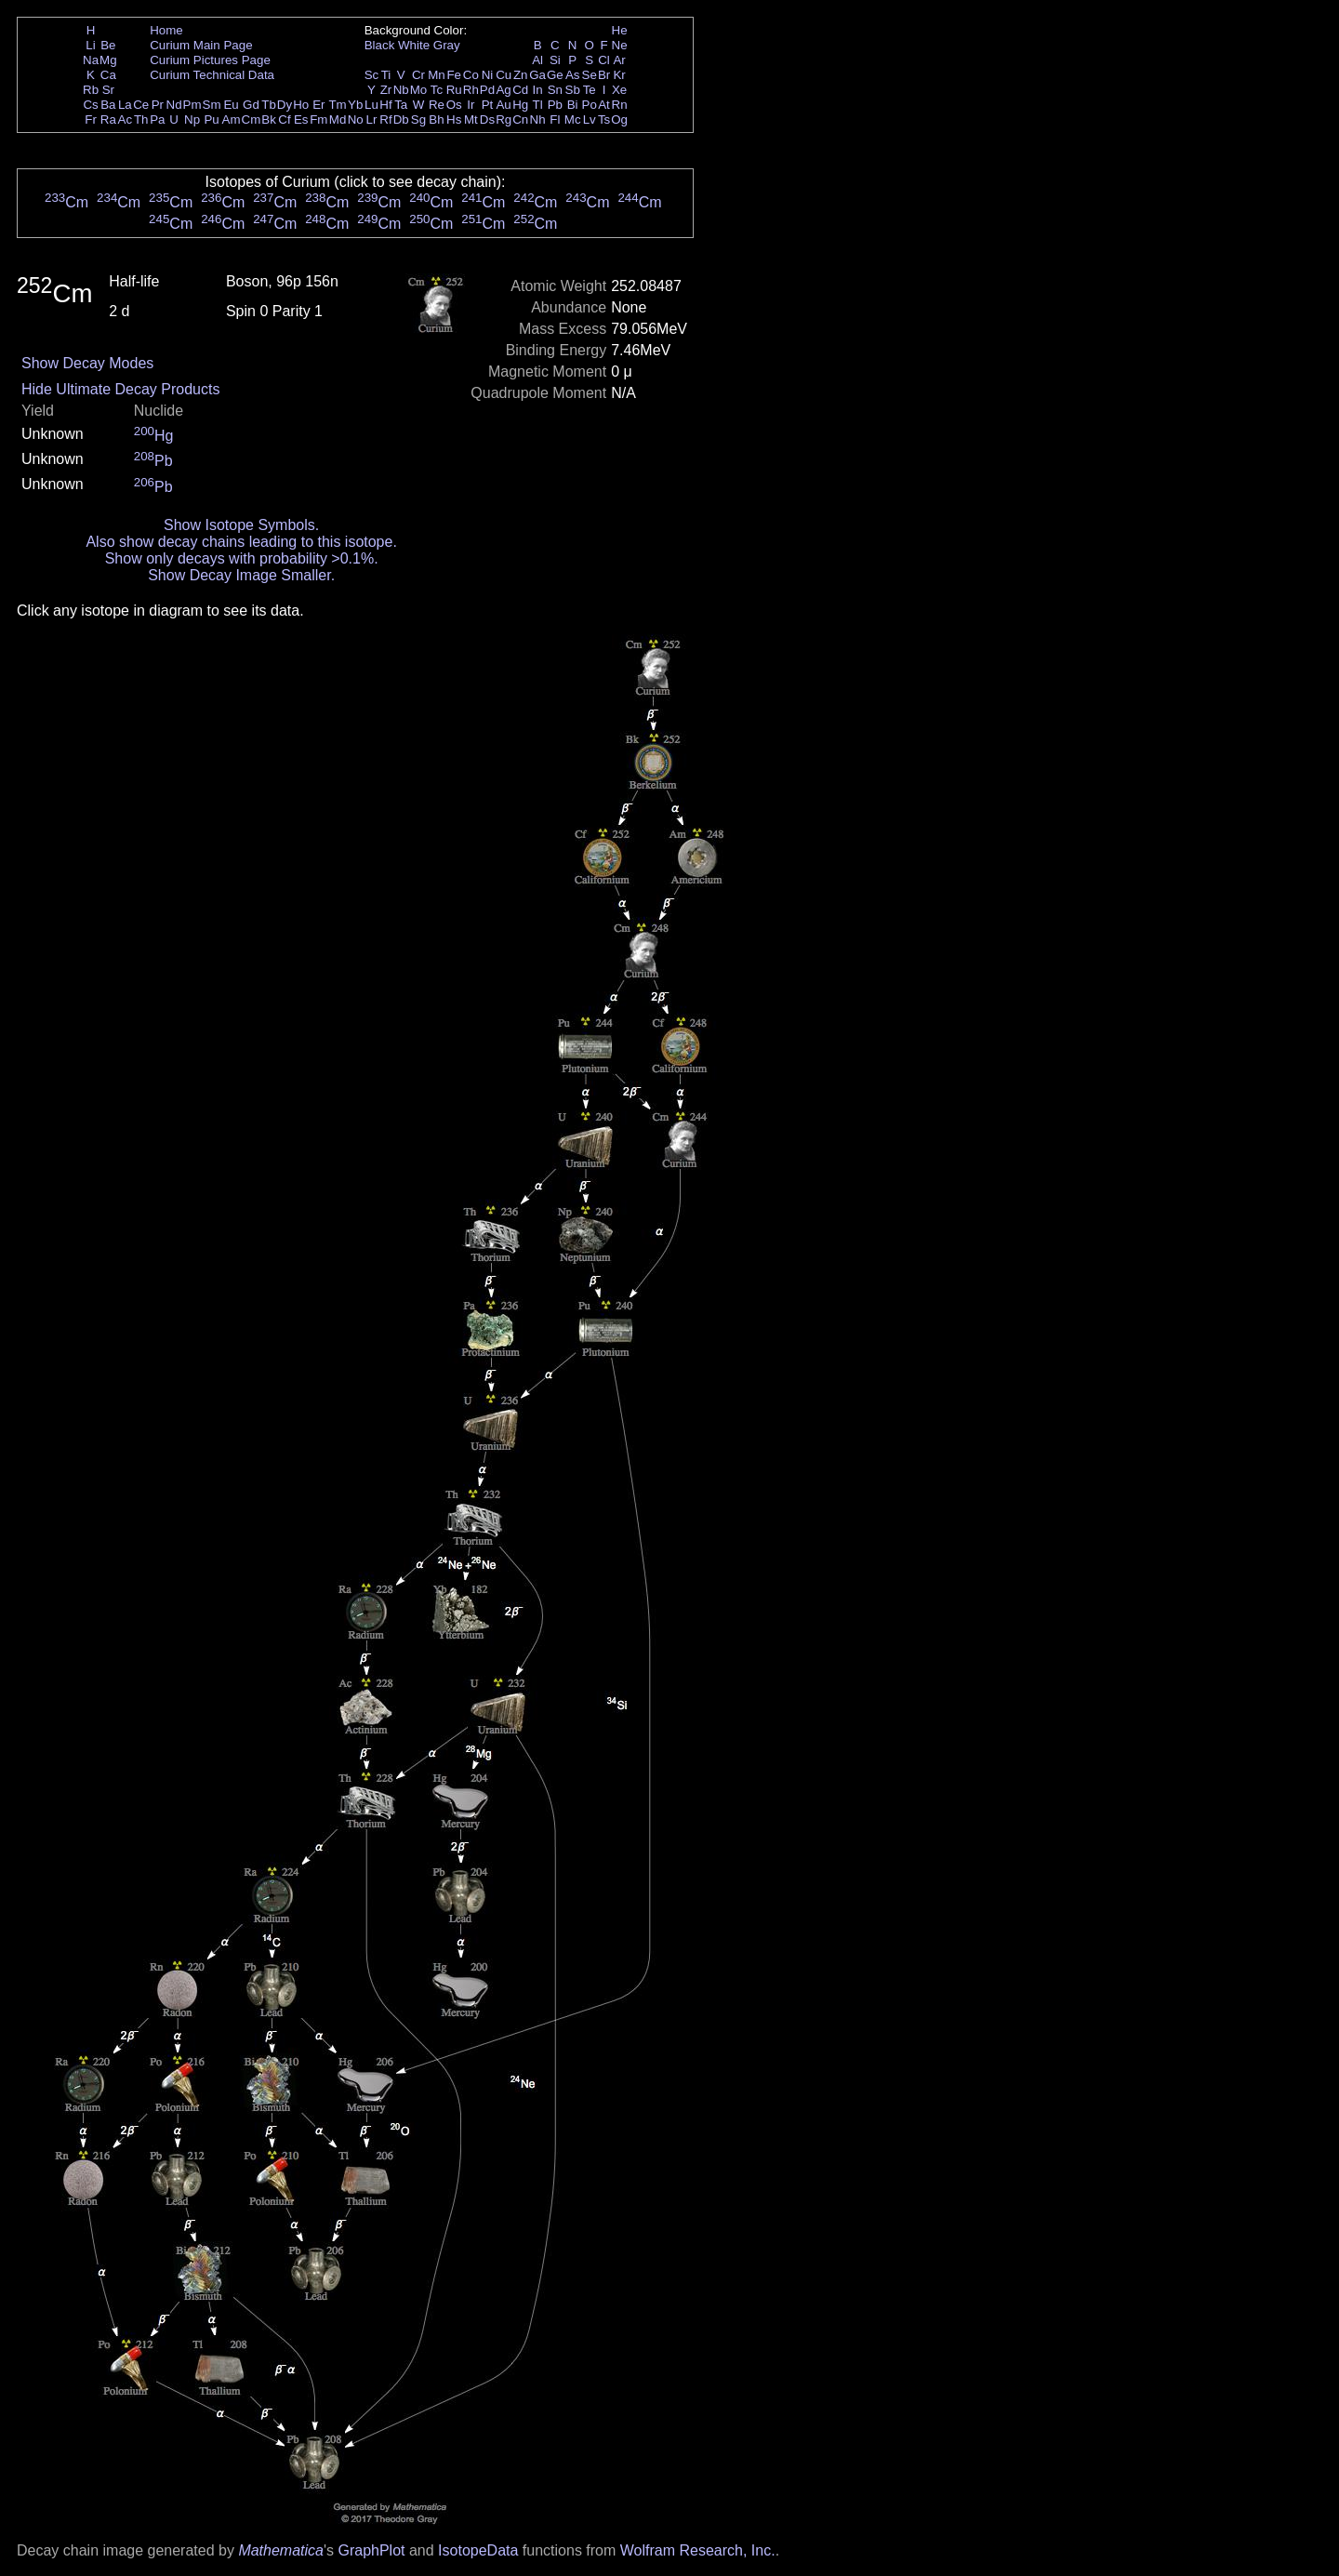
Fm (318, 119)
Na (91, 60)
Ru (454, 90)
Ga (537, 75)
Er (318, 105)
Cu (503, 75)
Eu (230, 105)
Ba (107, 105)
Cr (418, 75)
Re (436, 105)
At (604, 105)
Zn (520, 75)
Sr (108, 90)
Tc (437, 90)
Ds (487, 119)
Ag (503, 90)
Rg (503, 119)
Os (454, 105)
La (125, 105)
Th (141, 119)
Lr (372, 119)
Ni (488, 75)
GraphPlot (371, 2550)
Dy (284, 105)
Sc (372, 75)
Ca (108, 75)
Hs (453, 119)
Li (90, 45)
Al (537, 60)
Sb (572, 90)
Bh (436, 119)
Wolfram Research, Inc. (698, 2550)
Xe (619, 90)
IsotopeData (478, 2550)
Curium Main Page (201, 45)
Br (604, 75)
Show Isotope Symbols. (241, 525)
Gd (251, 105)
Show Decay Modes (87, 363)
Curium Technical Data (212, 75)
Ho (301, 105)
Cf (284, 119)
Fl (555, 119)
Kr (619, 75)
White (414, 45)
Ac (125, 119)
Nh (538, 119)
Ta (400, 105)
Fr (91, 119)
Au (503, 105)
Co (471, 75)
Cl (604, 60)
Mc (572, 119)
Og (619, 119)
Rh (471, 90)
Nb (401, 90)
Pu (211, 119)
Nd (174, 105)
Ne (620, 45)
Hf (385, 105)
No (356, 119)
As (572, 75)
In (538, 90)
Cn (520, 119)
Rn (620, 105)
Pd (487, 90)
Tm (337, 105)
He (620, 30)
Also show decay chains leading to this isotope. (241, 542)
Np (192, 119)
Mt (471, 119)
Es (301, 119)
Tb (268, 105)
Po (589, 105)
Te (589, 90)
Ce (141, 105)
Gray (446, 45)
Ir (470, 105)
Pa (157, 119)
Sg (418, 119)
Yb (355, 105)
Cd (520, 90)
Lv (589, 119)
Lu (371, 105)
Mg (108, 60)
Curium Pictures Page (210, 60)
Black (380, 45)
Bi (572, 105)
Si (555, 60)
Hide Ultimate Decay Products (120, 389)
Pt (488, 105)
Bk (268, 119)
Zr (386, 90)
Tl (538, 105)
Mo (419, 90)
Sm (212, 105)
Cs (90, 105)
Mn (436, 75)
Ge (555, 75)
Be (107, 45)
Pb (555, 105)
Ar (619, 60)
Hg (520, 105)
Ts (604, 119)
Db (401, 119)
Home (166, 30)
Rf (385, 119)
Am (231, 119)
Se (589, 75)
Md (338, 119)
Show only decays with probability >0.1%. (241, 558)
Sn (555, 90)
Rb (91, 90)
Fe (453, 75)
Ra (108, 119)
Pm (192, 105)
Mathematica (281, 2550)
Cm (251, 119)
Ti (386, 75)
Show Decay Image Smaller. (241, 575)
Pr (158, 105)
